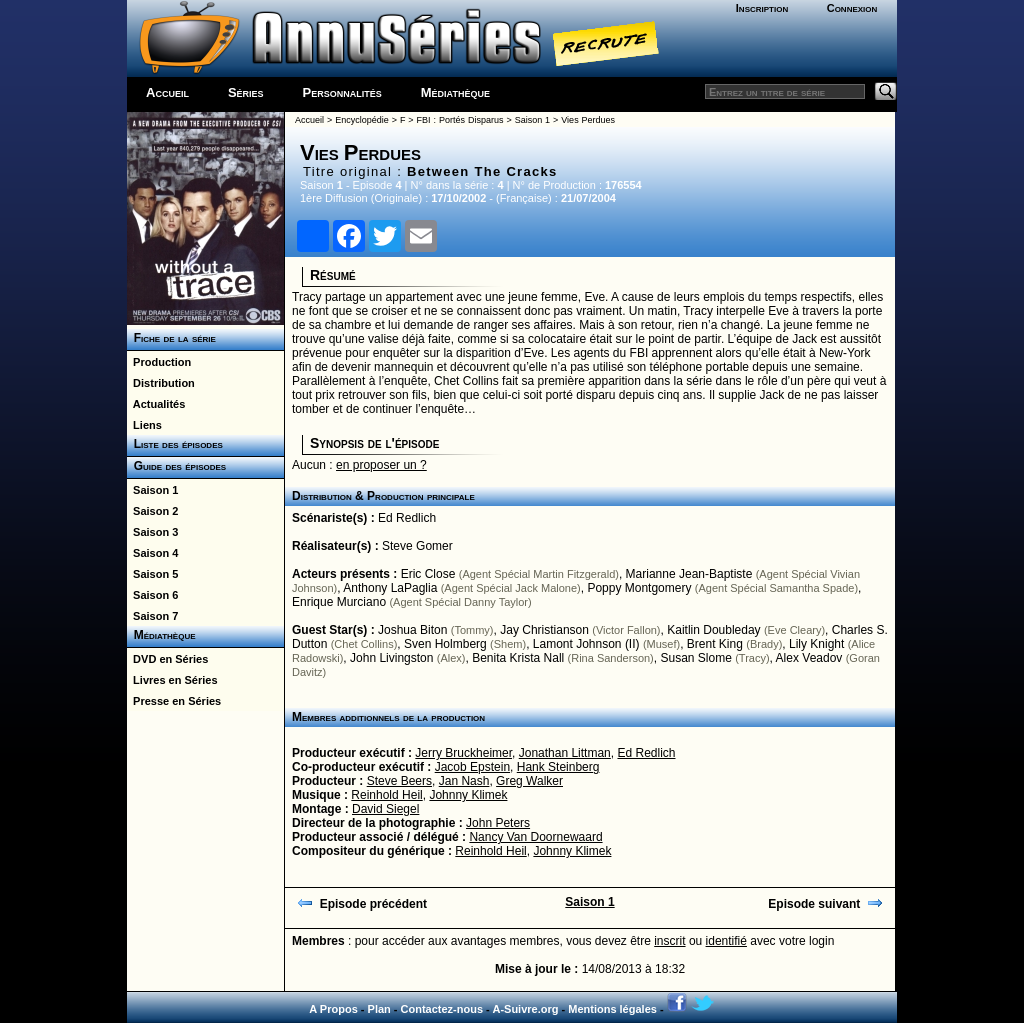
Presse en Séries (174, 701)
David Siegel (385, 809)
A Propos (333, 1009)
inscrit (669, 941)
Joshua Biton (412, 630)
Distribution (161, 383)
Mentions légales (612, 1009)
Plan (379, 1009)
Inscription (762, 8)
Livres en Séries (172, 680)
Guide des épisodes (176, 466)
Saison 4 (152, 553)
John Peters (498, 823)
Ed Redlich (407, 518)
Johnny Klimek (468, 795)
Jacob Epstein (472, 767)
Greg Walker (529, 781)
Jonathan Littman (565, 753)
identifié (726, 941)
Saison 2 (152, 511)
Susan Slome (695, 658)
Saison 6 (152, 595)
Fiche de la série (171, 338)
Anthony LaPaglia (390, 588)
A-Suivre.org (525, 1009)
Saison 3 (152, 532)
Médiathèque (455, 92)
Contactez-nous (442, 1009)
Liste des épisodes (175, 444)
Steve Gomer (417, 546)
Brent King (715, 644)
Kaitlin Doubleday (713, 630)
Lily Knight (816, 644)
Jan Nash (464, 781)
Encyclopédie (362, 120)
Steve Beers (399, 781)
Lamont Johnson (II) (586, 644)
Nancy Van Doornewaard (535, 837)
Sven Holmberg (445, 644)
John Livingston (391, 658)
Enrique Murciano (339, 602)
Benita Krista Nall (518, 658)
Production (159, 362)
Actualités (156, 404)
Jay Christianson (544, 630)
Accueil (167, 92)
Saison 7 (152, 616)
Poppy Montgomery (639, 588)
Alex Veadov (809, 658)
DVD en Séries (167, 659)
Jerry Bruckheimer (463, 753)
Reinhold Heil (386, 795)
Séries (246, 92)
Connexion (852, 8)
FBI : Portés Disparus (460, 120)
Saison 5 (152, 574)
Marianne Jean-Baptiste (689, 574)
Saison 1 (152, 490)
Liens (144, 425)
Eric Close (428, 574)
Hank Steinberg (558, 767)
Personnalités (342, 92)
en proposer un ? (381, 465)
